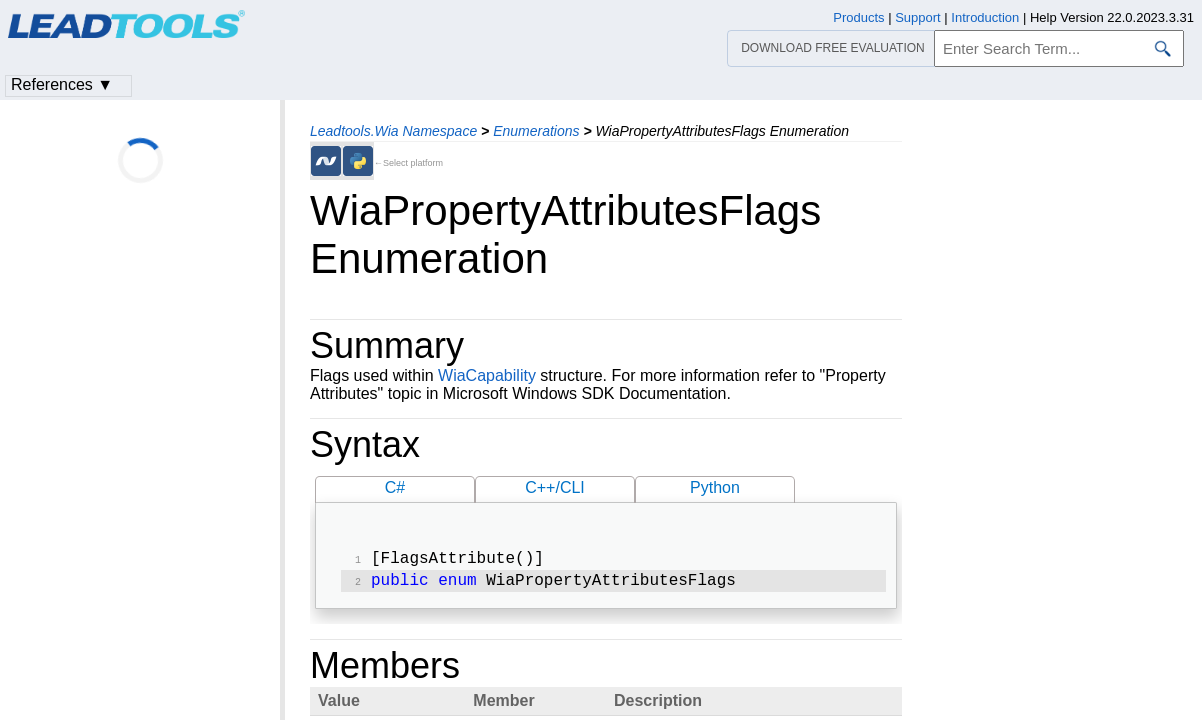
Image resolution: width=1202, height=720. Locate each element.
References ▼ (62, 84)
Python (715, 487)
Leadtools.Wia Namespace (393, 131)
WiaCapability (487, 375)
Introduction (985, 17)
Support (918, 17)
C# (395, 487)
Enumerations (536, 131)
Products (858, 17)
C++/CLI (555, 487)
